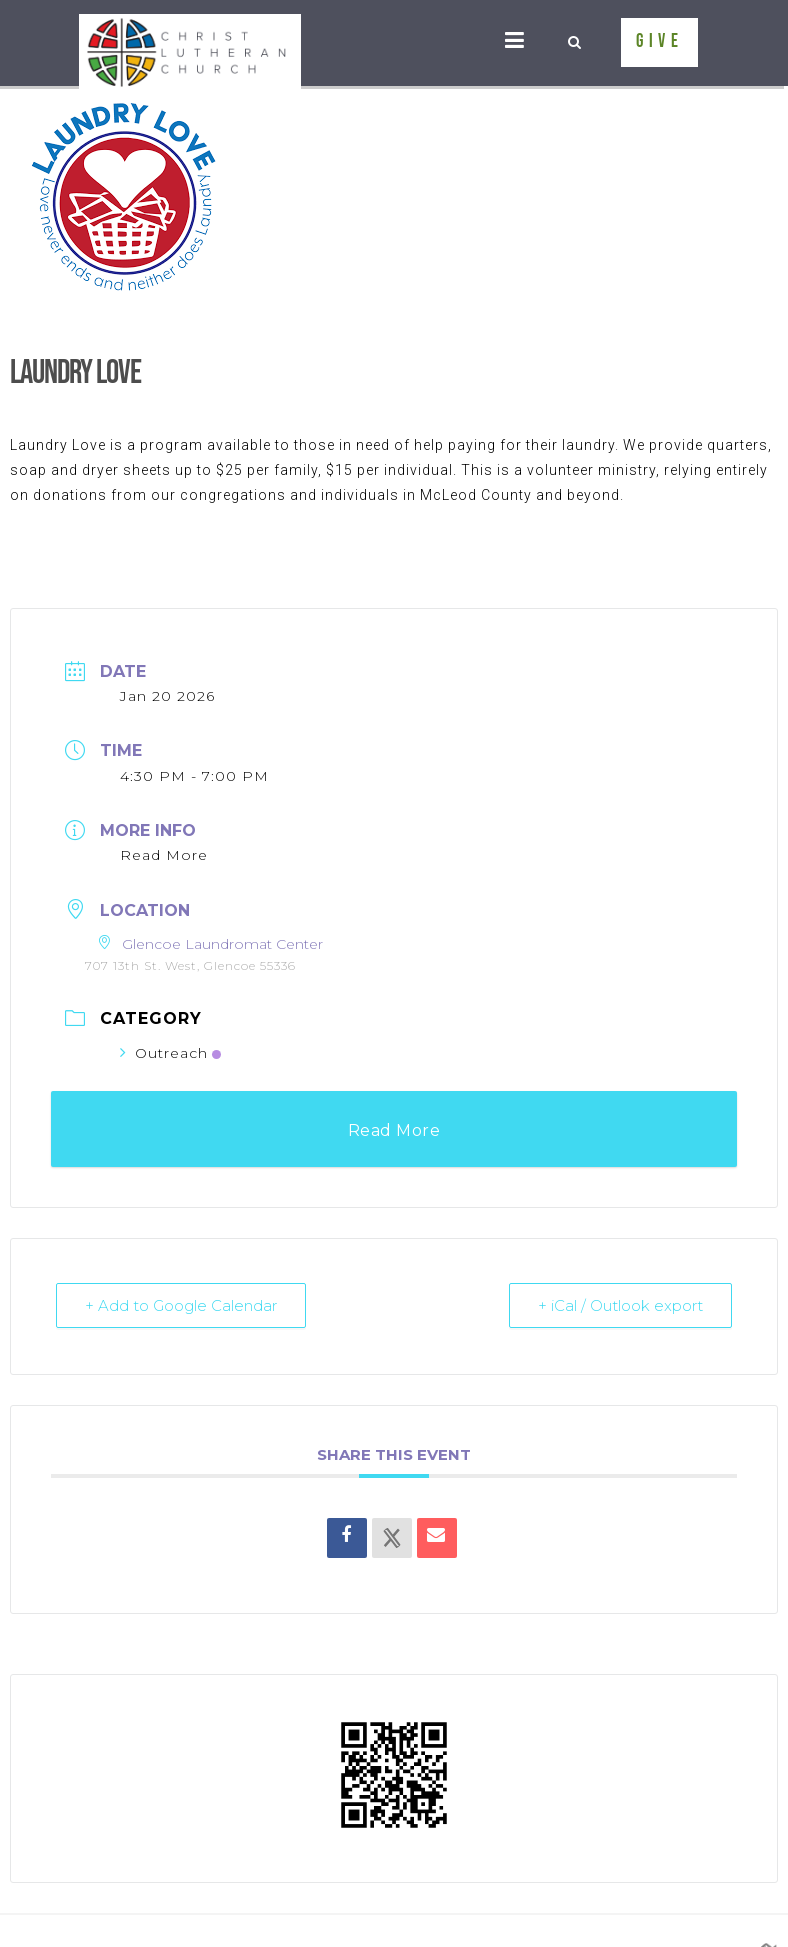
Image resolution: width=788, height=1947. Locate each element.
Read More (164, 855)
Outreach (170, 1053)
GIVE (659, 41)
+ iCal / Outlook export (620, 1305)
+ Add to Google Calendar (181, 1305)
